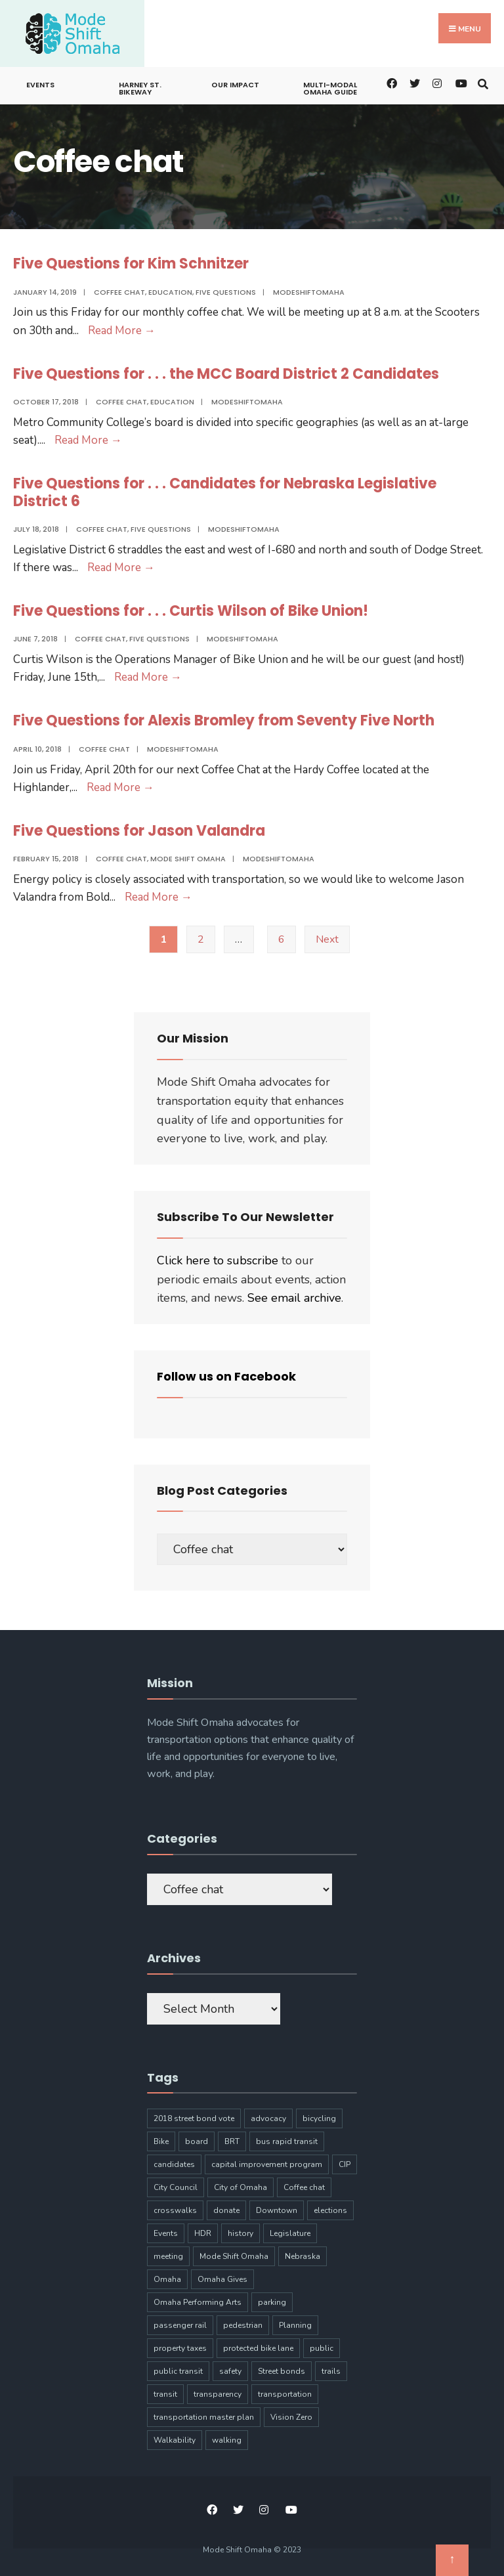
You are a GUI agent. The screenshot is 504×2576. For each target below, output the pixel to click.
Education (170, 292)
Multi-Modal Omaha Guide (330, 88)
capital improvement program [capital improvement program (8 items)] (266, 2164)
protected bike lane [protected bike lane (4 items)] (258, 2348)
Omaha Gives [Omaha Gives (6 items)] (222, 2279)
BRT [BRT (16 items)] (232, 2141)
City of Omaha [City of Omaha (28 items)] (240, 2187)
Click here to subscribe (217, 1260)
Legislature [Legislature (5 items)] (290, 2233)
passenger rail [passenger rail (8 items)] (180, 2325)
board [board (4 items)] (196, 2141)
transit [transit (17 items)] (165, 2394)
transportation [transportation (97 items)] (285, 2394)
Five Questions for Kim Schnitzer (131, 263)
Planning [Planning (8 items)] (295, 2325)
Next (327, 939)
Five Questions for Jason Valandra (139, 831)
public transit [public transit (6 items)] (178, 2371)
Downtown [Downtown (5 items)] (276, 2210)
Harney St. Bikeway (140, 88)
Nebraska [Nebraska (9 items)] (302, 2256)
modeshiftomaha (309, 292)
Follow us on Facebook (226, 1376)
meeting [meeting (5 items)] (168, 2256)
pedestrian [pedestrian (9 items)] (242, 2325)
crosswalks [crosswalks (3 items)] (175, 2210)
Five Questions (226, 292)
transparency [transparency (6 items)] (218, 2394)
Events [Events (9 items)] (166, 2233)
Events (40, 84)
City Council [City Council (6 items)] (176, 2187)
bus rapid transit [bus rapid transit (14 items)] (287, 2141)
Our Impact (235, 84)
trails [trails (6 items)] (331, 2371)
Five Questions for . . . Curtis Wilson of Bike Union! (190, 611)
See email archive (294, 1298)
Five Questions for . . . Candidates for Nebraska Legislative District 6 (224, 492)
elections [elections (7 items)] (330, 2210)
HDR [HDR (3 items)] (202, 2233)
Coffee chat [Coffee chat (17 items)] (304, 2187)
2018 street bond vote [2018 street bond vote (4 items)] (194, 2118)
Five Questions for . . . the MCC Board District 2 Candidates (226, 374)
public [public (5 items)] (321, 2348)
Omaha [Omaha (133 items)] (167, 2279)
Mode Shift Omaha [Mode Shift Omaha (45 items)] (234, 2256)
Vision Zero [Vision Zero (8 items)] (291, 2417)
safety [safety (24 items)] (230, 2371)
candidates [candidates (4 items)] (174, 2164)
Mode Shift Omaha (188, 858)
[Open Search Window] (482, 82)
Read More (122, 330)
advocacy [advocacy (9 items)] (268, 2118)
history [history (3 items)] (240, 2233)
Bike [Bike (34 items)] (161, 2141)
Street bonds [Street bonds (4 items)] (281, 2371)
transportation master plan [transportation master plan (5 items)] (204, 2417)
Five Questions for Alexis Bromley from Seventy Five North (223, 720)
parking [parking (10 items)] (272, 2302)
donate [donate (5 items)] (226, 2210)
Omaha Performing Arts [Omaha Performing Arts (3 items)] (198, 2302)
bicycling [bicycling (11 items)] (319, 2118)
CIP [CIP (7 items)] (344, 2164)
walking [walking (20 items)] (227, 2440)
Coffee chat (119, 292)
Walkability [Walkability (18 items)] (175, 2440)
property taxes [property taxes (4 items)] (180, 2348)
